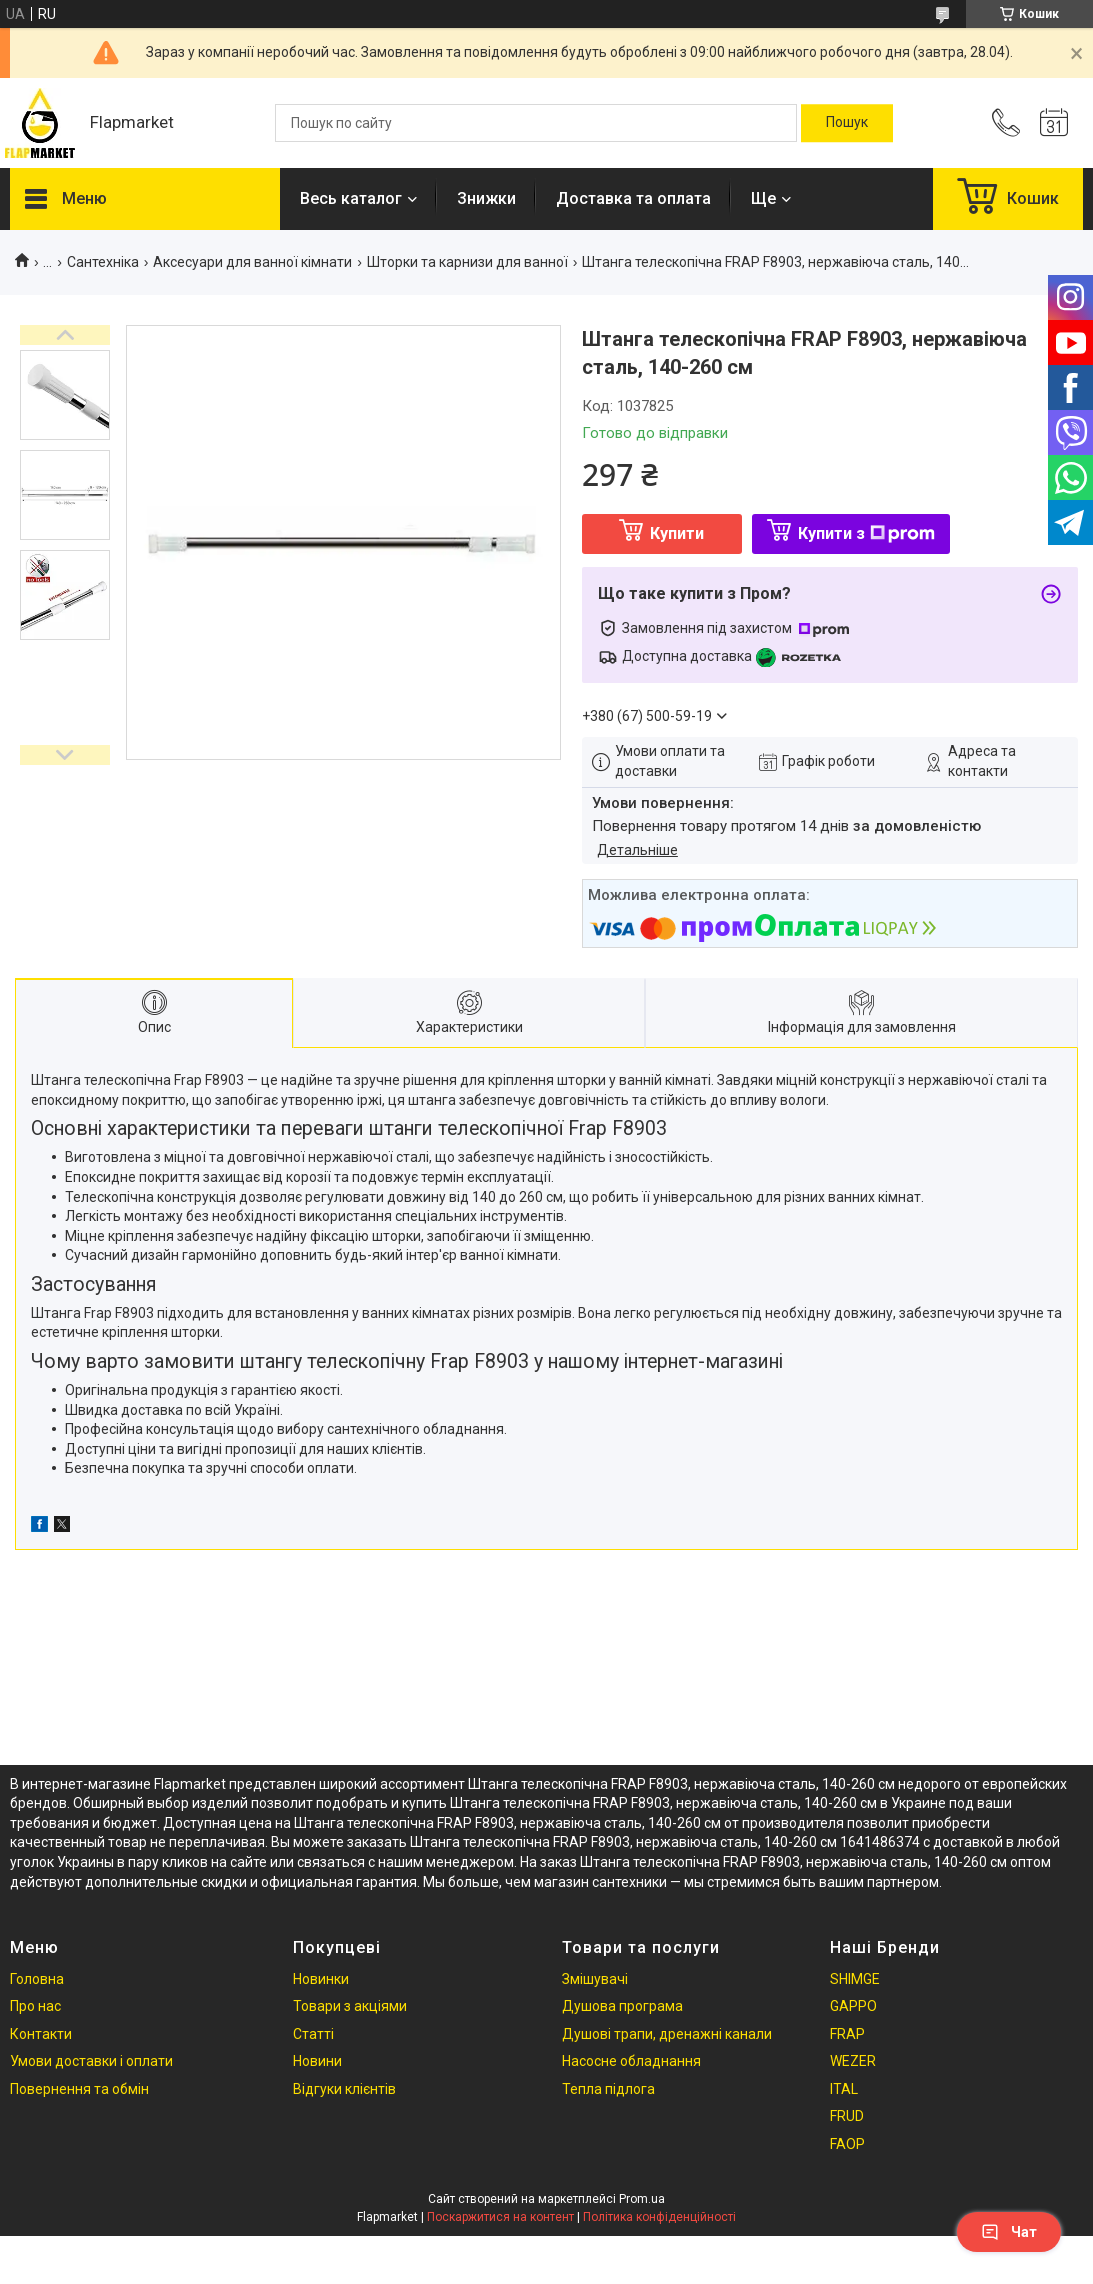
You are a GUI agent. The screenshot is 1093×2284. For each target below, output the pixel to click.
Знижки (486, 198)
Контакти (41, 2034)
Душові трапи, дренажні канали (667, 2034)
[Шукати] (847, 123)
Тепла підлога (608, 2089)
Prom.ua (642, 2199)
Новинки (321, 1979)
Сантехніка (103, 262)
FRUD (847, 2116)
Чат (1009, 2232)
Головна (37, 1979)
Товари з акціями (350, 2006)
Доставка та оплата (633, 198)
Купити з (866, 533)
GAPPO (853, 2006)
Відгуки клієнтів (344, 2089)
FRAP (847, 2034)
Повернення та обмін (79, 2089)
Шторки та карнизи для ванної (467, 262)
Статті (313, 2034)
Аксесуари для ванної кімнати (252, 262)
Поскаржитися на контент (500, 2217)
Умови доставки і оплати (91, 2061)
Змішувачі (595, 1979)
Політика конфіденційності (659, 2217)
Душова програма (622, 2006)
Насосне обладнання (631, 2061)
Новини (317, 2061)
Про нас (35, 2006)
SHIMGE (855, 1979)
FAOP (847, 2144)
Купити (677, 533)
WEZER (853, 2061)
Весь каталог (351, 198)
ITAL (844, 2089)
